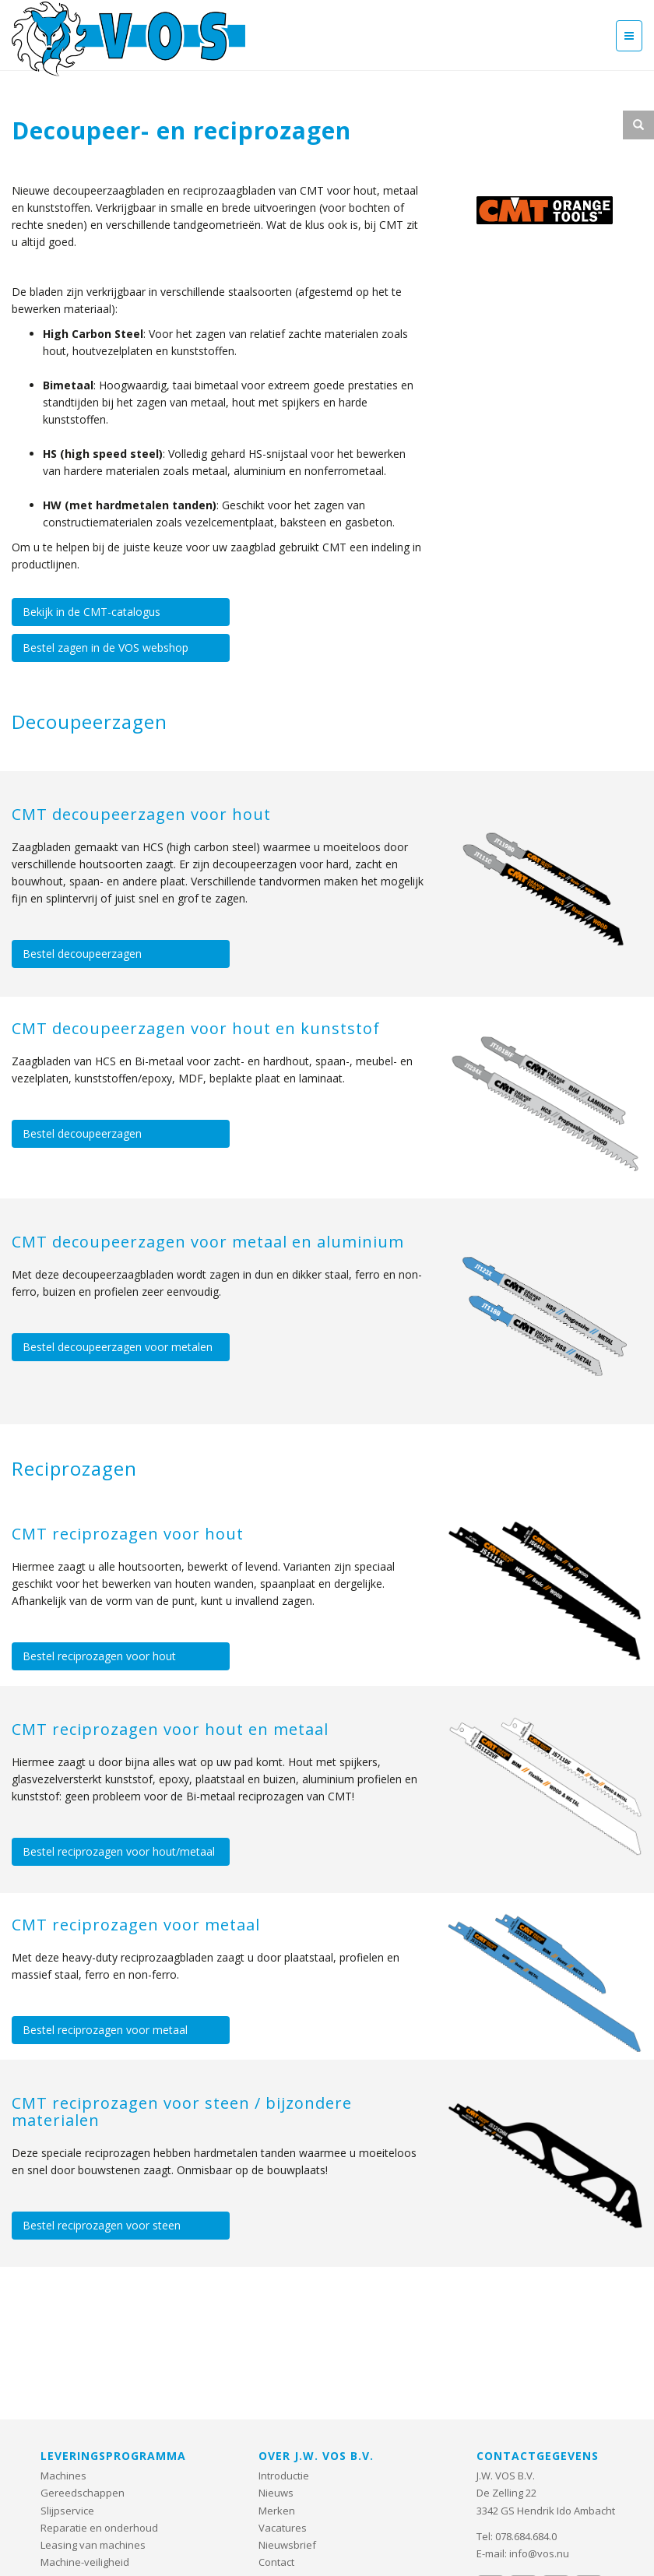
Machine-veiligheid (84, 2562)
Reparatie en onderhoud (99, 2528)
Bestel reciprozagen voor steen (102, 2225)
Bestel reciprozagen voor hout (99, 1656)
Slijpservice (67, 2511)
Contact (276, 2562)
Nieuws (276, 2493)
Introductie (283, 2476)
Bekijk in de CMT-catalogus (91, 611)
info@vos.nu (539, 2553)
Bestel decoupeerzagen (82, 953)
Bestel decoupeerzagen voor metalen (118, 1346)
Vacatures (282, 2528)
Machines (63, 2476)
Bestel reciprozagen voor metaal (105, 2029)
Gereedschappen (82, 2493)
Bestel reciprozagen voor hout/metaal (119, 1851)
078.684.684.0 (526, 2536)
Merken (276, 2511)
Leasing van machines (93, 2545)
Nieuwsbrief (287, 2545)
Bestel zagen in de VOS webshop (105, 647)
